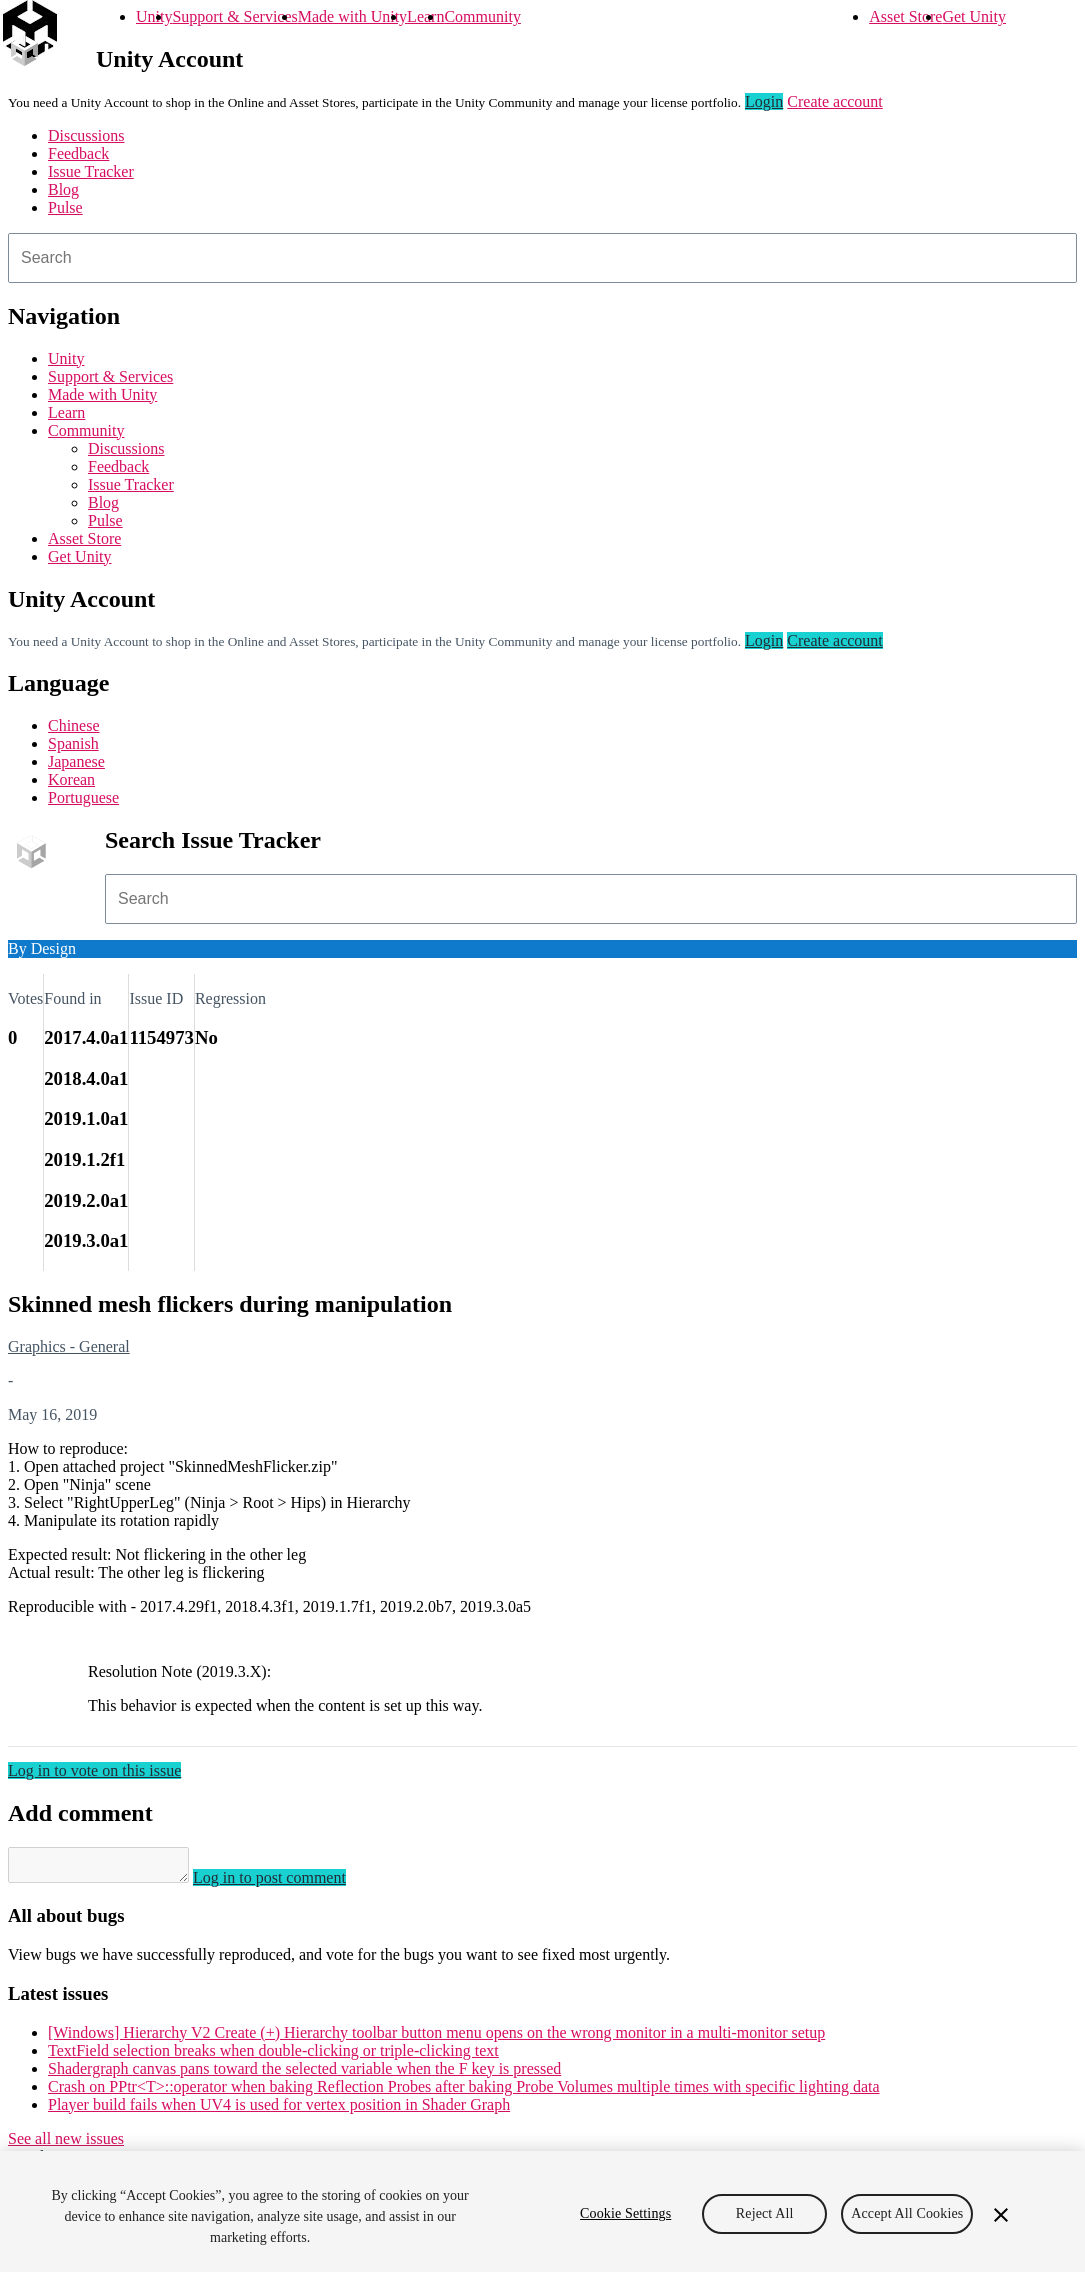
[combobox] (542, 258)
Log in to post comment (289, 1883)
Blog (63, 189)
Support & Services (234, 16)
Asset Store (905, 16)
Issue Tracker (91, 171)
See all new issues (66, 2144)
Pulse (65, 207)
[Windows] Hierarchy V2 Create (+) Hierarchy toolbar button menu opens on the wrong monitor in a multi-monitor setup (436, 2038)
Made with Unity (352, 16)
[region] (542, 2211)
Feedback (78, 153)
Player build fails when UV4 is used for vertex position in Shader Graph (279, 2110)
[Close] (1001, 2215)
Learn (425, 16)
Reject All (765, 2213)
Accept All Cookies (907, 2213)
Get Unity (974, 16)
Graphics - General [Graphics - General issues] (69, 1346)
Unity (154, 16)
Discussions (86, 135)
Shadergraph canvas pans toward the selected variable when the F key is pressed (304, 2074)
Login (764, 101)
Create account (835, 101)
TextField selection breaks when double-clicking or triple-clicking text (273, 2056)
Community (482, 16)
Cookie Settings (625, 2213)
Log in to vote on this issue (94, 1770)
